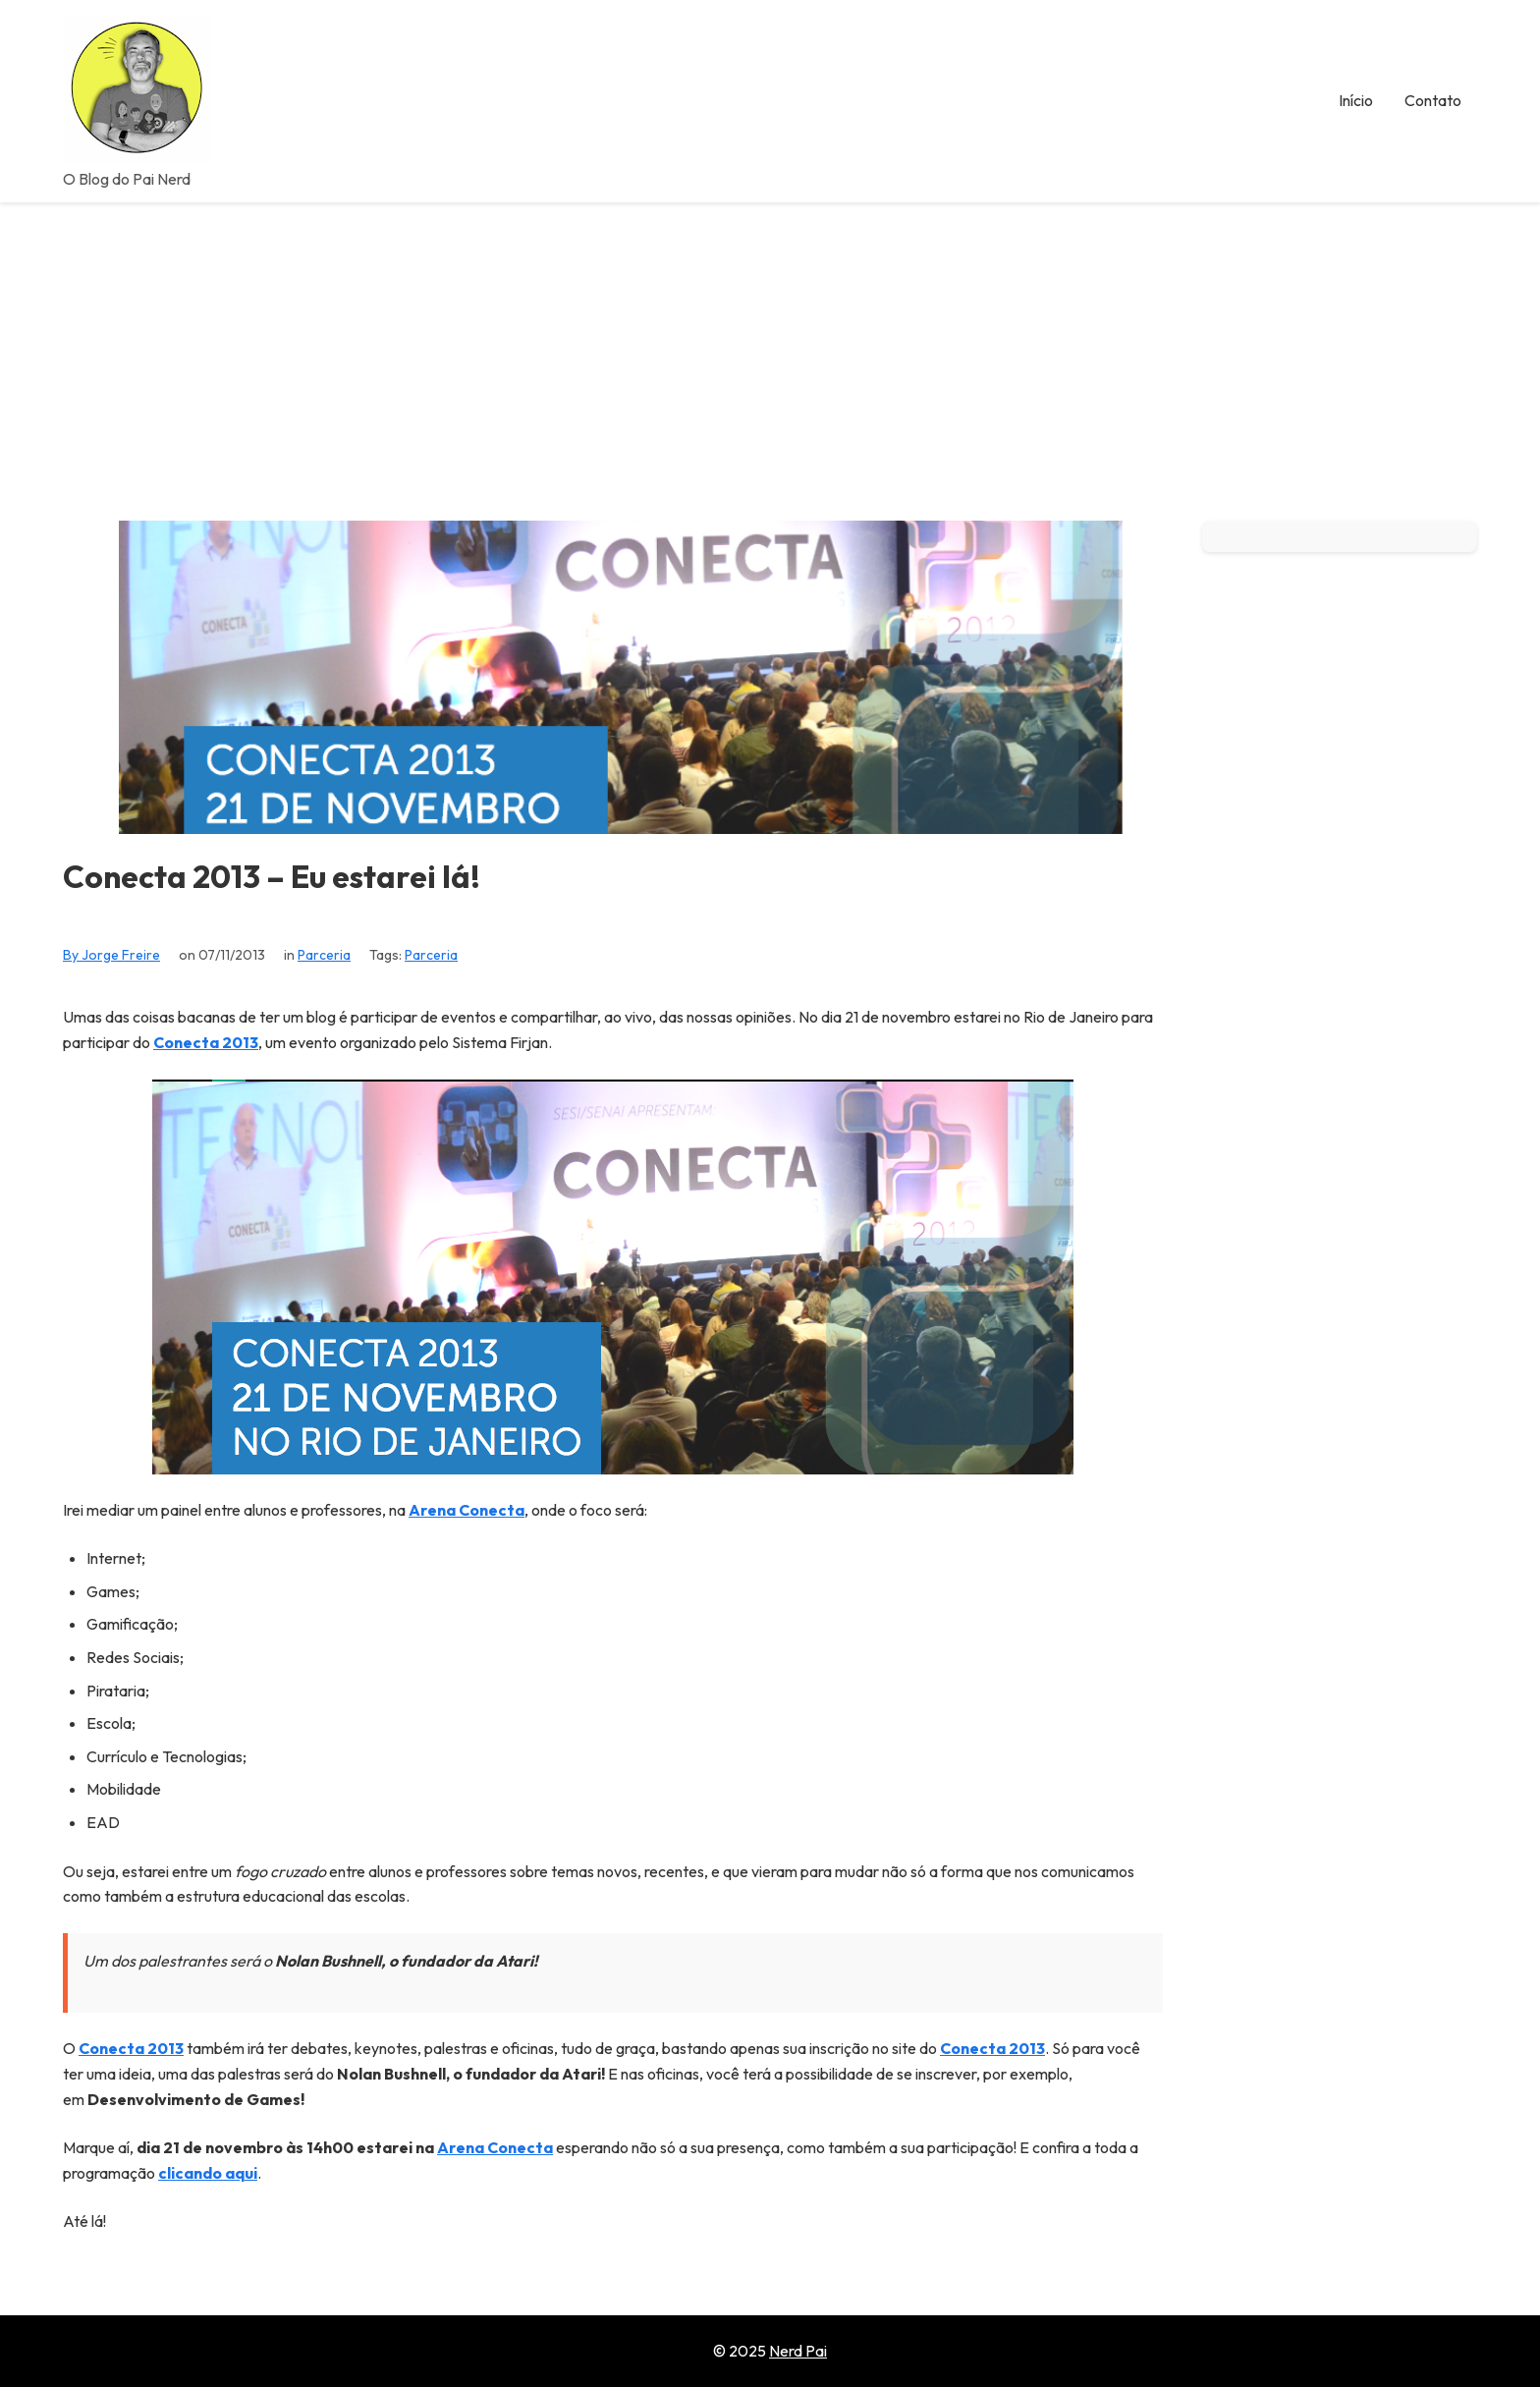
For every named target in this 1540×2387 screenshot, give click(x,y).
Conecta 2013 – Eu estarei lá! (271, 877)
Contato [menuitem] (1432, 100)
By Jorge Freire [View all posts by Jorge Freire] (111, 955)
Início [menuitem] (1356, 100)
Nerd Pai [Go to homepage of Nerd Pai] (798, 2350)
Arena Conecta (466, 1510)
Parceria (324, 955)
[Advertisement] (770, 349)
